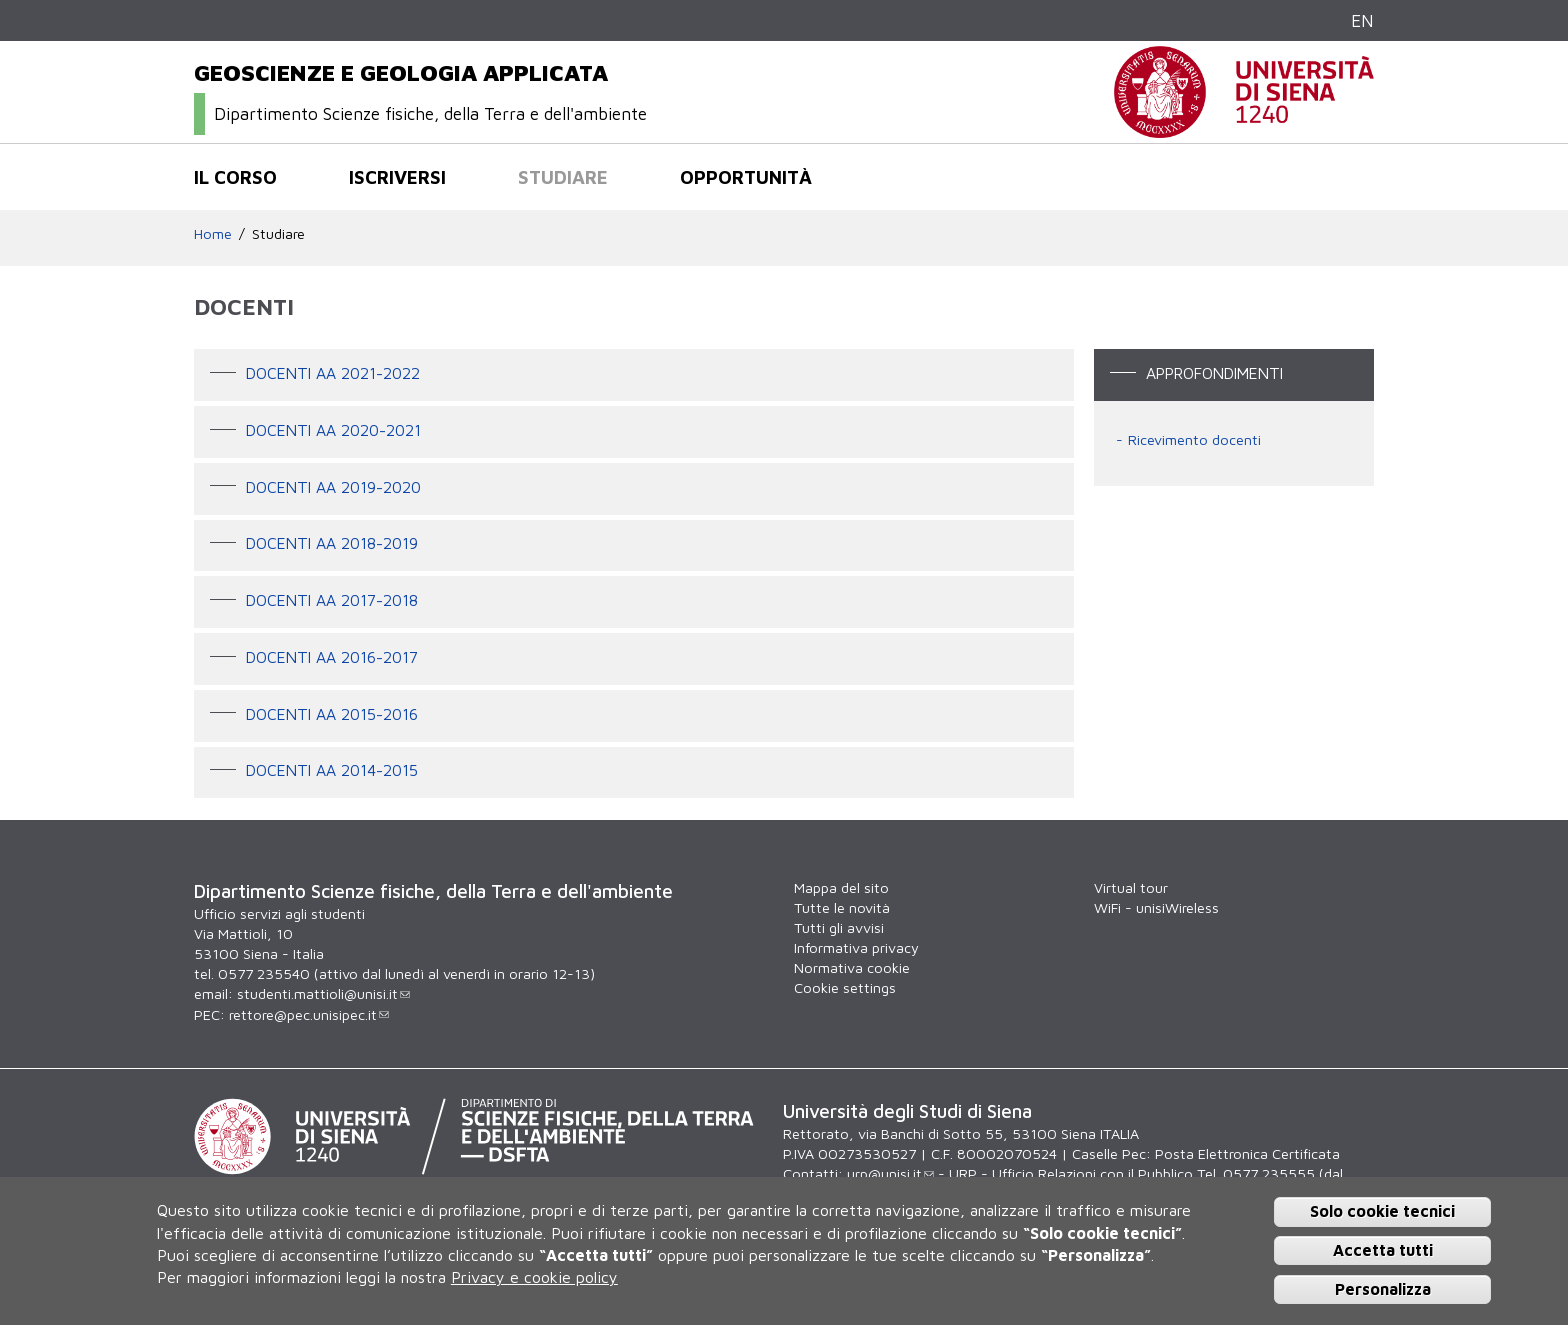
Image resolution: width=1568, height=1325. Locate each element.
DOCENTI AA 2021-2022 (333, 373)
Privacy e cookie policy (534, 1277)
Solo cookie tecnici (1382, 1211)
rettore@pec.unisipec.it (309, 1014)
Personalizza (1383, 1289)
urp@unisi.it (890, 1173)
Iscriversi (397, 177)
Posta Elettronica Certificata (1247, 1153)
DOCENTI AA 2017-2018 (332, 600)
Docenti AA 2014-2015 (332, 771)
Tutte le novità (842, 907)
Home (213, 233)
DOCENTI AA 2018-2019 (332, 544)
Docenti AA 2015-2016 (332, 714)
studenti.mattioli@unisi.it (323, 993)
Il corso (235, 177)
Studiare (563, 177)
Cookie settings (845, 987)
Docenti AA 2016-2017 (332, 657)
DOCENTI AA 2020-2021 (333, 430)
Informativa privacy (856, 947)
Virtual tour (1131, 887)
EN (1362, 20)
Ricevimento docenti (1194, 439)
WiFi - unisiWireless (1156, 907)
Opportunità (746, 177)
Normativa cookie (852, 967)
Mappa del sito (841, 887)
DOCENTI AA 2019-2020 (333, 487)
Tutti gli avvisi (839, 927)
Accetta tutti (1383, 1250)
